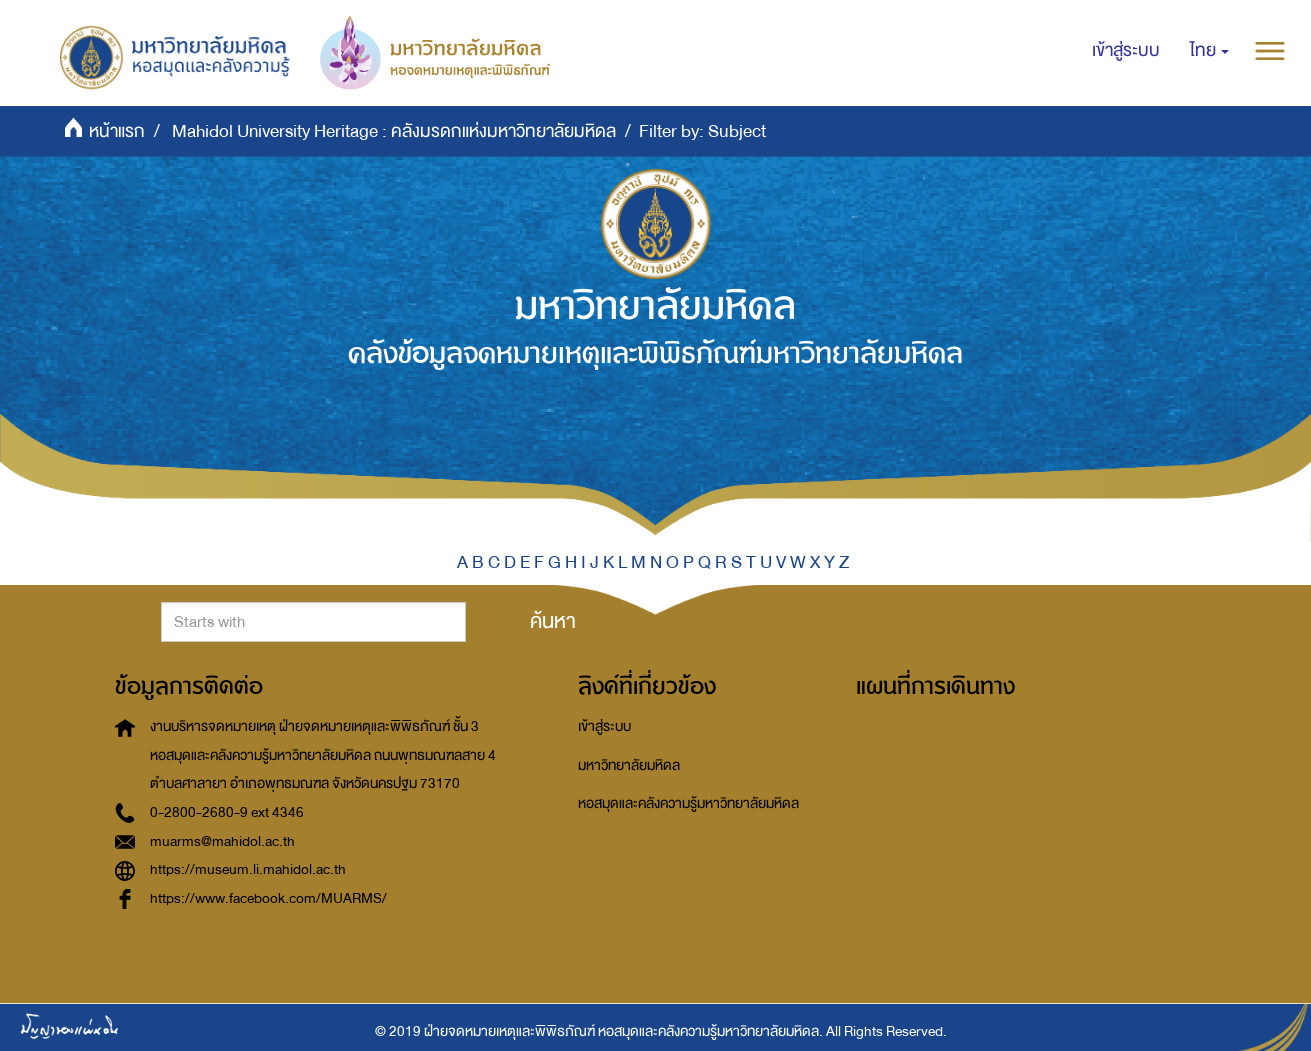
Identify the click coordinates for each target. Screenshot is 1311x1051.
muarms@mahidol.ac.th (222, 841)
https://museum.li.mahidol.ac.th (248, 869)
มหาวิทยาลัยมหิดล (629, 765)
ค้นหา (553, 621)
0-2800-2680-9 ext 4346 (227, 812)
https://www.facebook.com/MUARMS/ (268, 898)
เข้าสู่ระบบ (604, 726)
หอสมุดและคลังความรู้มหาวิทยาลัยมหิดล (688, 803)
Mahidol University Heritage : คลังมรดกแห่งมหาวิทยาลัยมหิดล (394, 131)
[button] (1209, 51)
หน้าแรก (117, 131)
